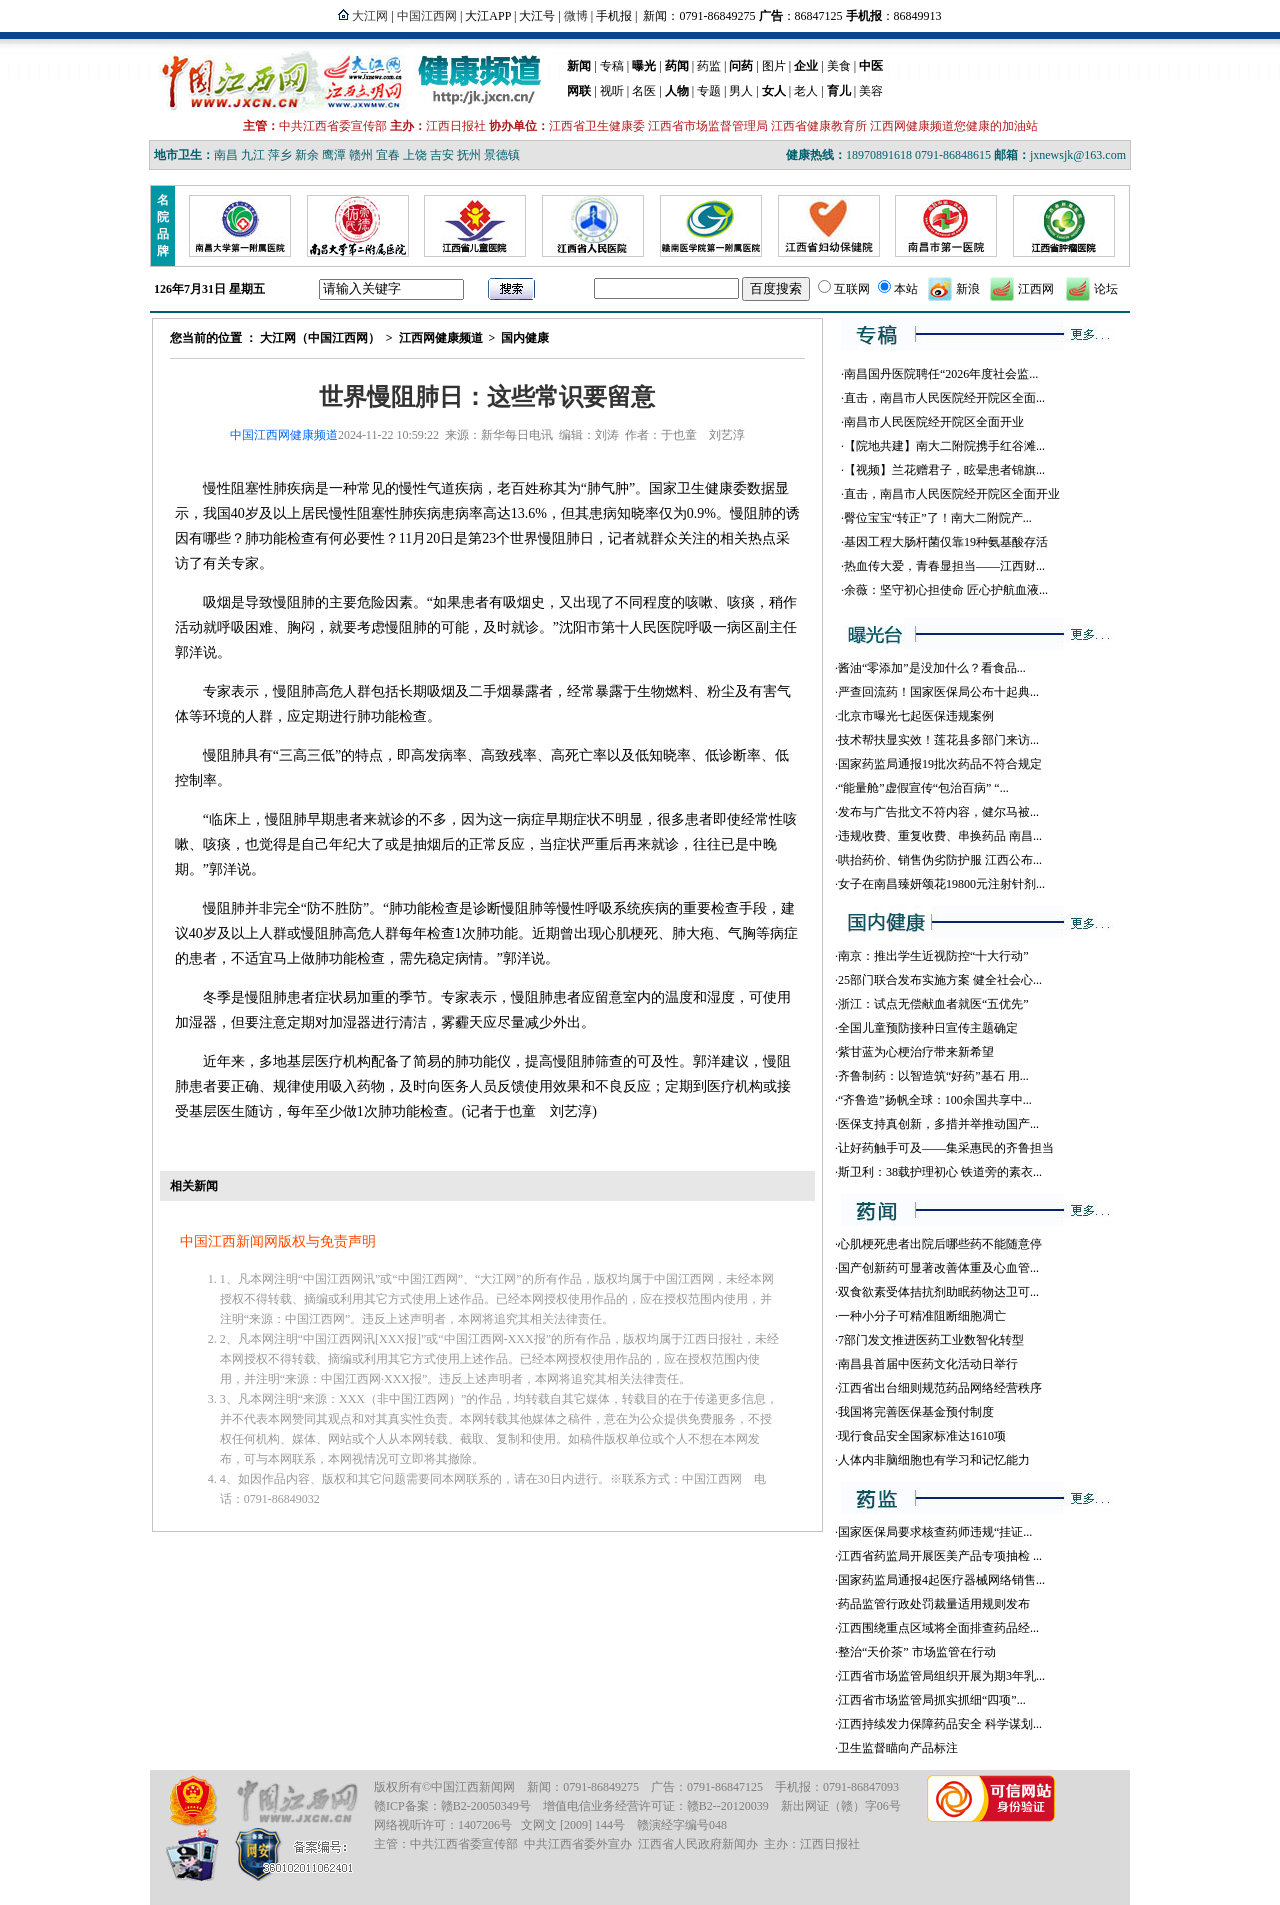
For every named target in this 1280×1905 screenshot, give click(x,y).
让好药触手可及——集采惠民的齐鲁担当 (946, 1148)
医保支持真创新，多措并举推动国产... (938, 1124)
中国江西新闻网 (473, 1787)
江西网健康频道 (441, 338)
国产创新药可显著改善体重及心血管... (938, 1268)
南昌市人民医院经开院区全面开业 (934, 422)
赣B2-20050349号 (486, 1806)
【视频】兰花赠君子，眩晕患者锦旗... (944, 470)
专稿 (612, 66)
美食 (839, 66)
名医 (644, 91)
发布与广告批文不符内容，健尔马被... (938, 812)
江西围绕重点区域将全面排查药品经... (938, 1628)
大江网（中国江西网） (320, 338)
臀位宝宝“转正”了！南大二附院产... (938, 518)
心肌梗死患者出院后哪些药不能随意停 (940, 1244)
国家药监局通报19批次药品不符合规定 (940, 764)
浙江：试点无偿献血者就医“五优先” (933, 1004)
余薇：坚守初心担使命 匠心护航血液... (946, 590)
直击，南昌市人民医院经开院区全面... (944, 398)
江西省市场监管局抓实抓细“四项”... (932, 1700)
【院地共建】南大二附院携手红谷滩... (944, 446)
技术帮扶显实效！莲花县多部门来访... (938, 740)
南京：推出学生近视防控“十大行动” (933, 956)
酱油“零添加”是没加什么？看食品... (932, 668)
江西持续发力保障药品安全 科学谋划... (940, 1724)
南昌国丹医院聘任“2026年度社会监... (941, 374)
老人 (806, 91)
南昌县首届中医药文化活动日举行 (928, 1364)
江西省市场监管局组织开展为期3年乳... (941, 1676)
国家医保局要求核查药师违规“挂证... (935, 1532)
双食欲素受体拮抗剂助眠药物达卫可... (938, 1292)
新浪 (968, 289)
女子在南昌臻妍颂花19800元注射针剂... (941, 884)
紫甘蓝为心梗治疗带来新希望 (916, 1052)
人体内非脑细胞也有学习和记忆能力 (934, 1460)
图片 (774, 66)
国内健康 (525, 338)
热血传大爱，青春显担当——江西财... (944, 566)
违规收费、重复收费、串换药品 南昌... (940, 836)
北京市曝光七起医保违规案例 (916, 716)
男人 (741, 91)
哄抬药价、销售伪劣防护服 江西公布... (940, 860)
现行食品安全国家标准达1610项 (922, 1436)
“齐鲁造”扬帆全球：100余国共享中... (935, 1100)
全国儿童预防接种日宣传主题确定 (928, 1028)
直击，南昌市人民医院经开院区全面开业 (952, 494)
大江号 (537, 16)
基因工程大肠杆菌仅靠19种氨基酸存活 (946, 542)
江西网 (1036, 289)
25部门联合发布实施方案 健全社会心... (940, 980)
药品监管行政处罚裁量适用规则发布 (934, 1604)
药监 (709, 66)
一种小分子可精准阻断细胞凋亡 (922, 1316)
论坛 (1106, 289)
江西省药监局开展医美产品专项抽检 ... (940, 1556)
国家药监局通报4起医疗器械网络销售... (941, 1580)
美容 (871, 91)
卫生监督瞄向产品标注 (898, 1748)
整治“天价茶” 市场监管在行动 (917, 1652)
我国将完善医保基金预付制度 (916, 1412)
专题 (709, 91)
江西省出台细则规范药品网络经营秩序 (940, 1388)
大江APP (488, 16)
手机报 (614, 16)
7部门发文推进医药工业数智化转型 (931, 1340)
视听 (612, 91)
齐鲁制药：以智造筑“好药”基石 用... (933, 1076)
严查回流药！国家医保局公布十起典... (938, 692)
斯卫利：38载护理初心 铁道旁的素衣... (940, 1172)
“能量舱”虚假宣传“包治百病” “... (923, 788)
